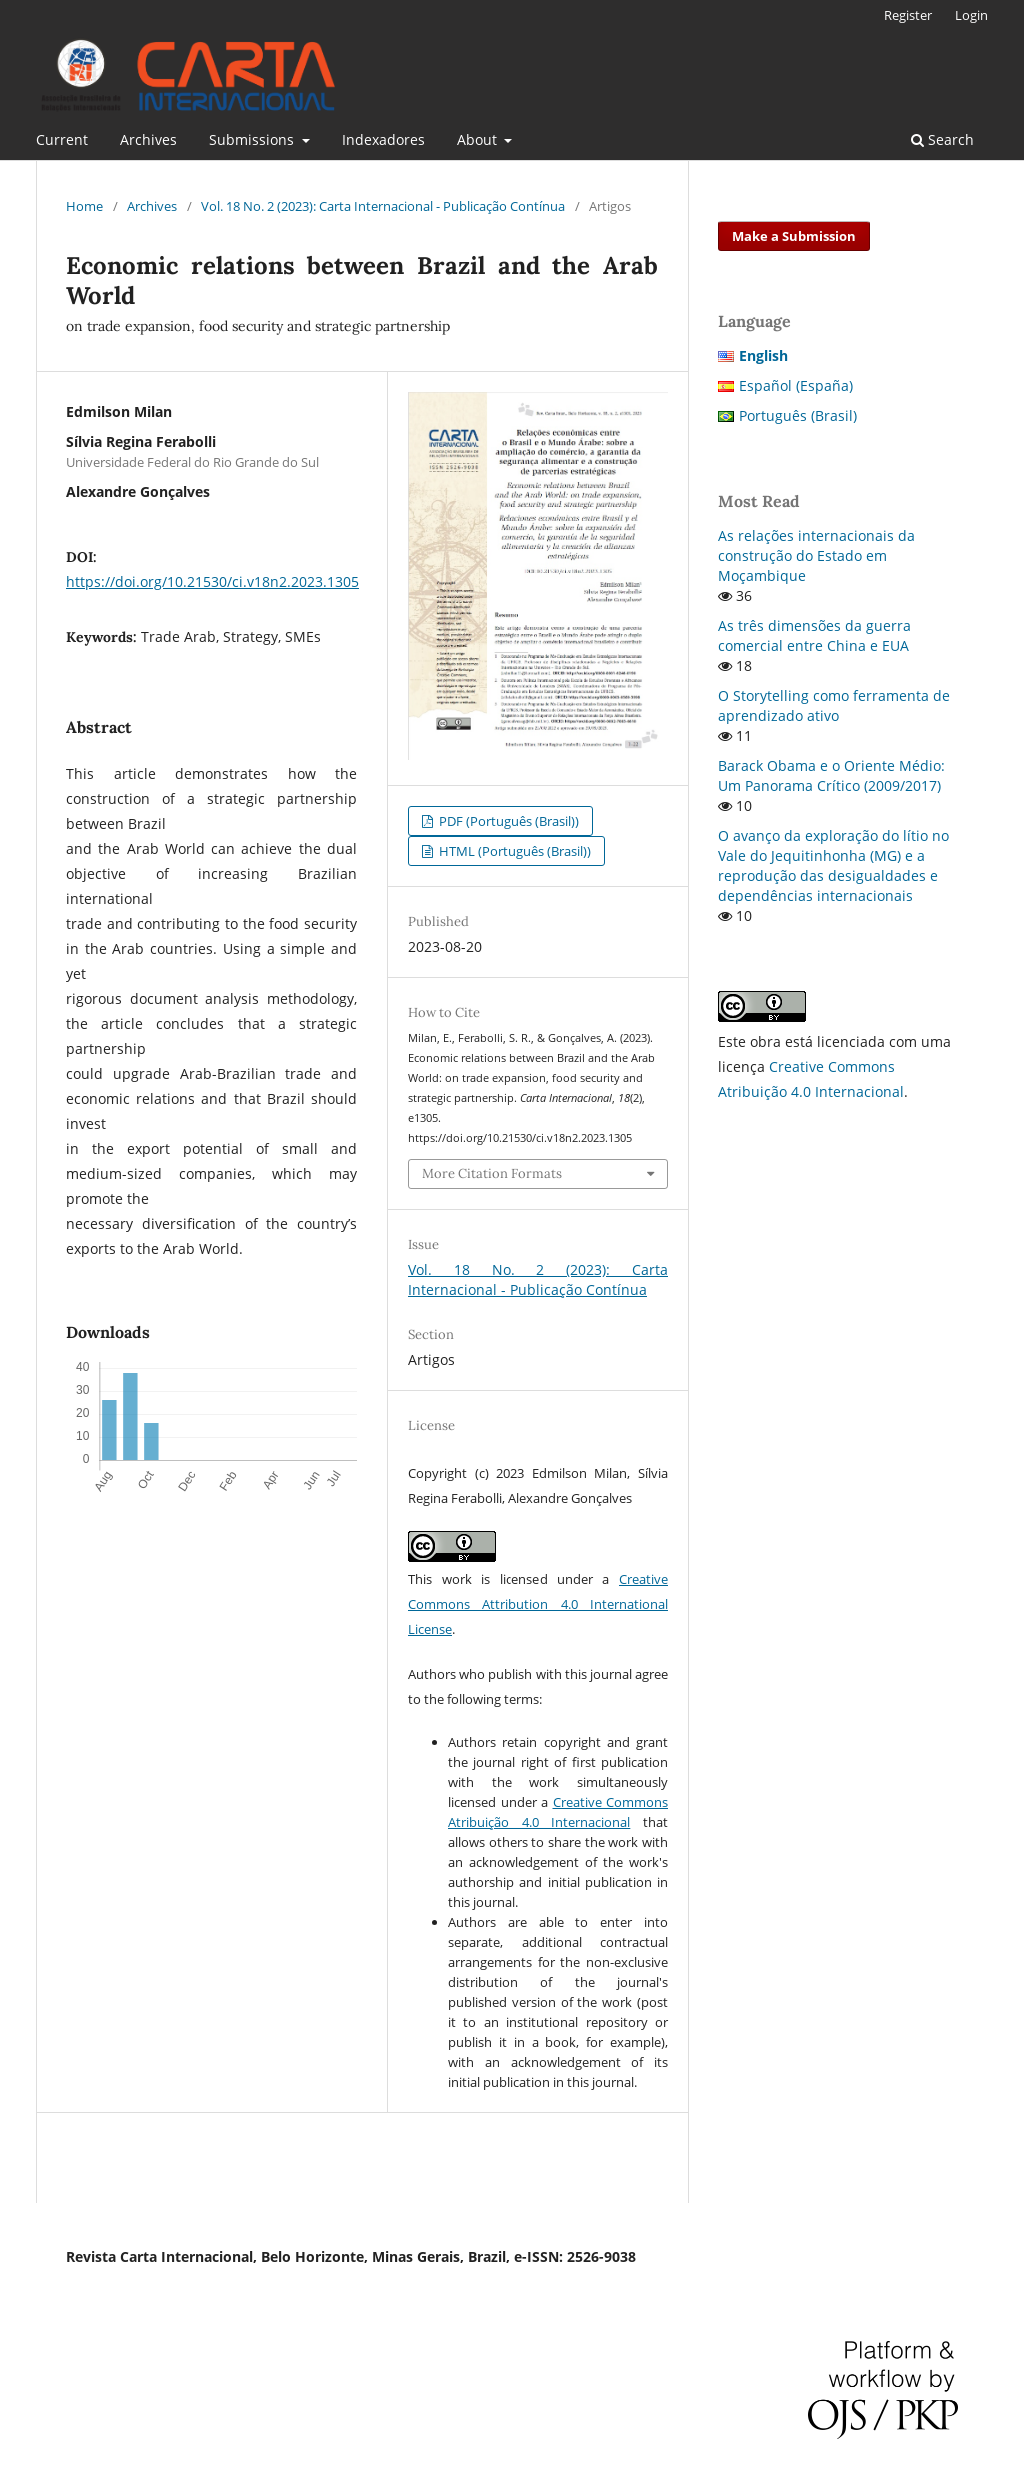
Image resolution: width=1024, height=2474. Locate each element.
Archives (148, 139)
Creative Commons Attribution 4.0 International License (538, 1604)
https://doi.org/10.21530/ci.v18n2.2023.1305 (212, 581)
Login (971, 15)
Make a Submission (794, 236)
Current (62, 139)
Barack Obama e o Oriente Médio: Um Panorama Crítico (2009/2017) (831, 775)
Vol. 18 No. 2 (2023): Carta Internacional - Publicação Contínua (383, 206)
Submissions (253, 139)
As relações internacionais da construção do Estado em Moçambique (816, 555)
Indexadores (383, 139)
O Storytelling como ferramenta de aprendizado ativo (834, 705)
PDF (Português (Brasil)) (507, 821)
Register (908, 15)
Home (84, 206)
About (479, 139)
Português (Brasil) (798, 415)
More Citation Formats (492, 1173)
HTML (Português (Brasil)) (513, 851)
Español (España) (796, 385)
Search (942, 139)
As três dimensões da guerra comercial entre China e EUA (814, 635)
